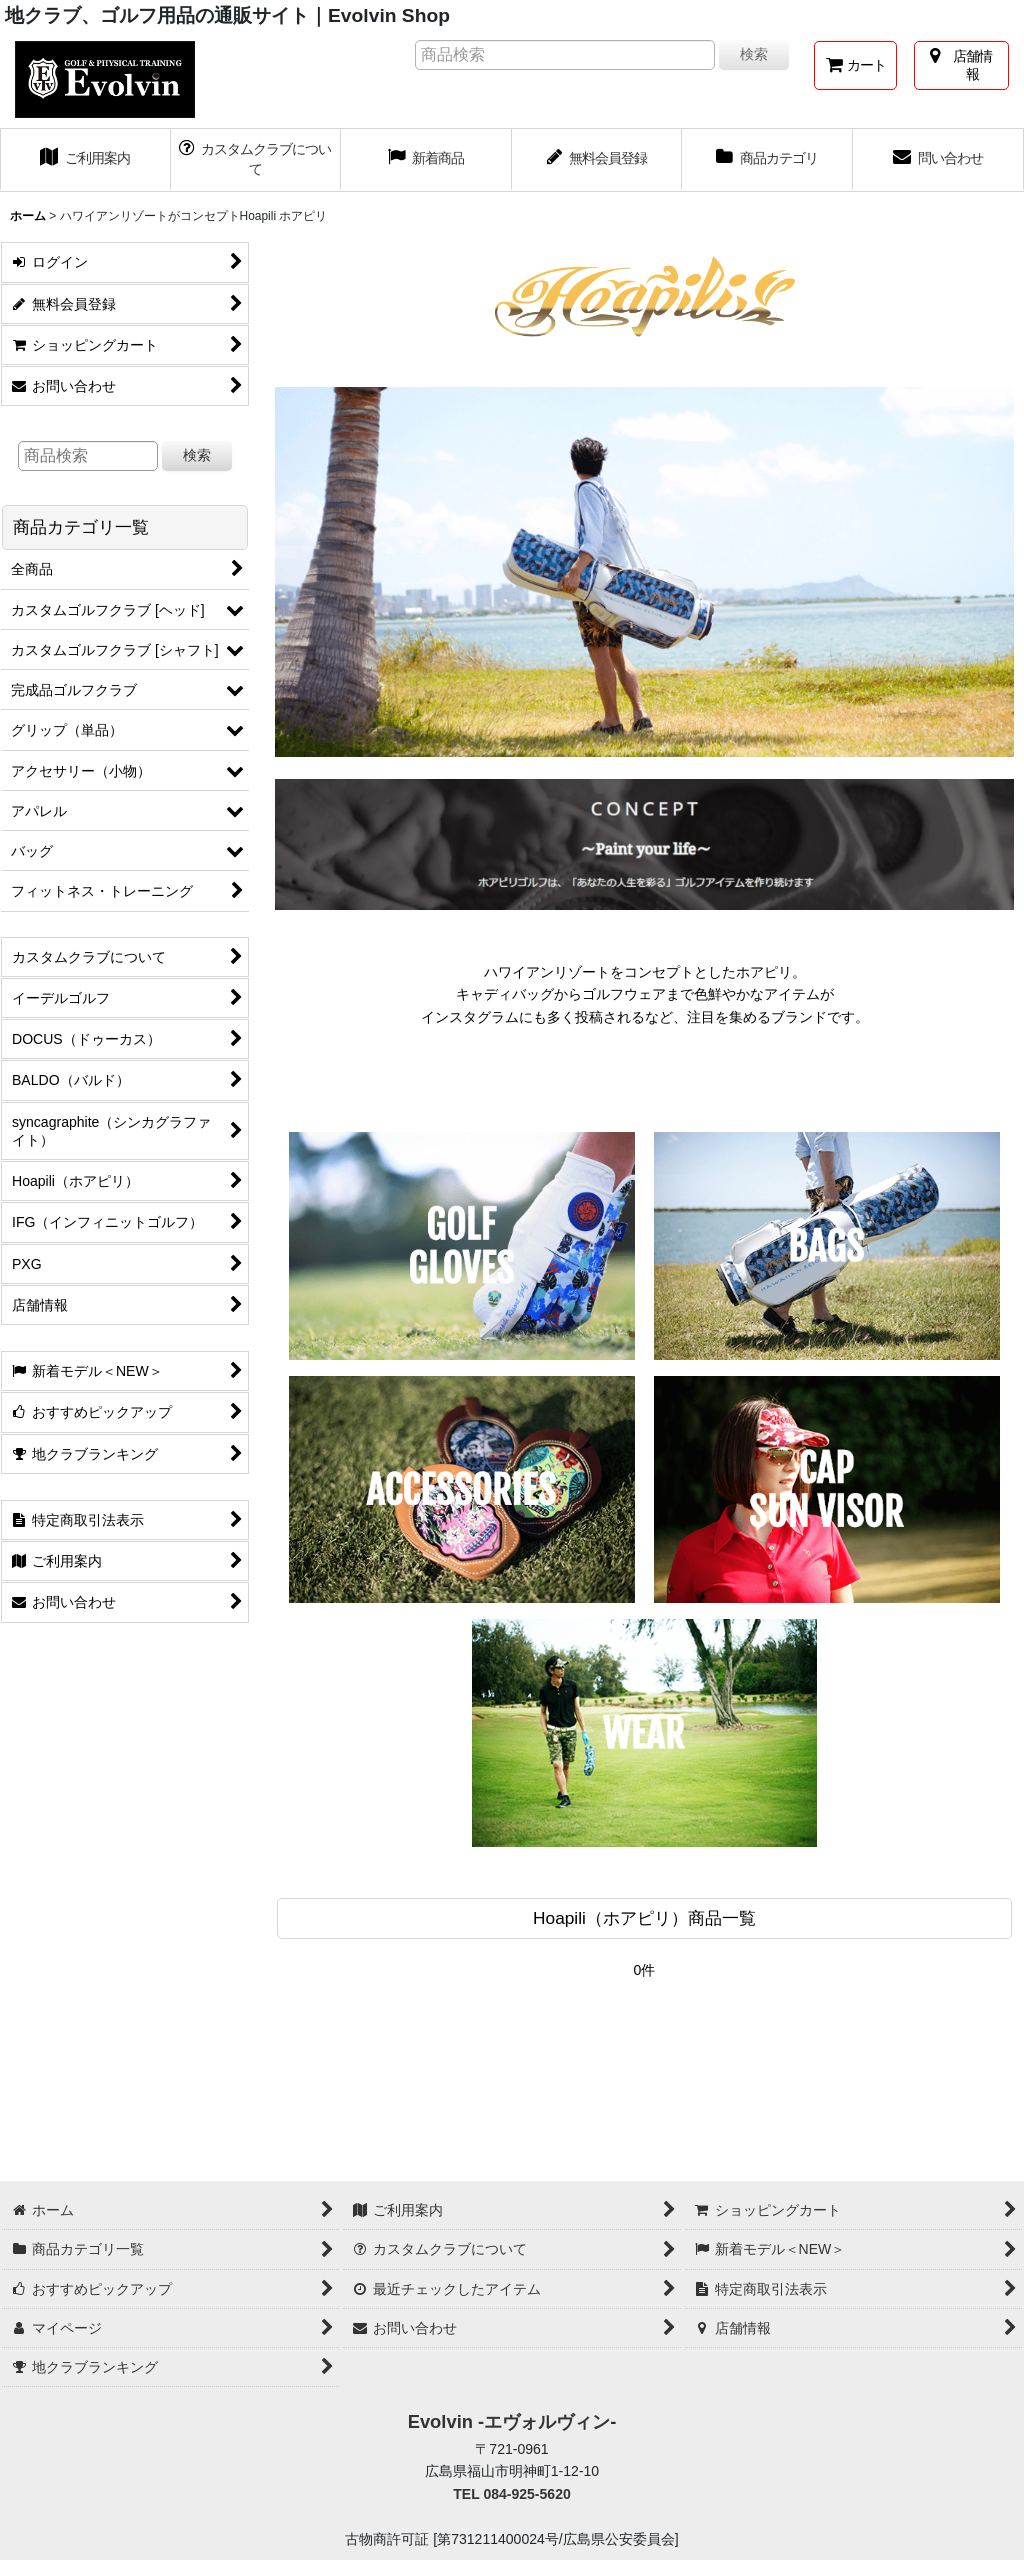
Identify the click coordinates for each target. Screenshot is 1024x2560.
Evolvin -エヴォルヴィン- (512, 2421)
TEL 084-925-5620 (512, 2494)
